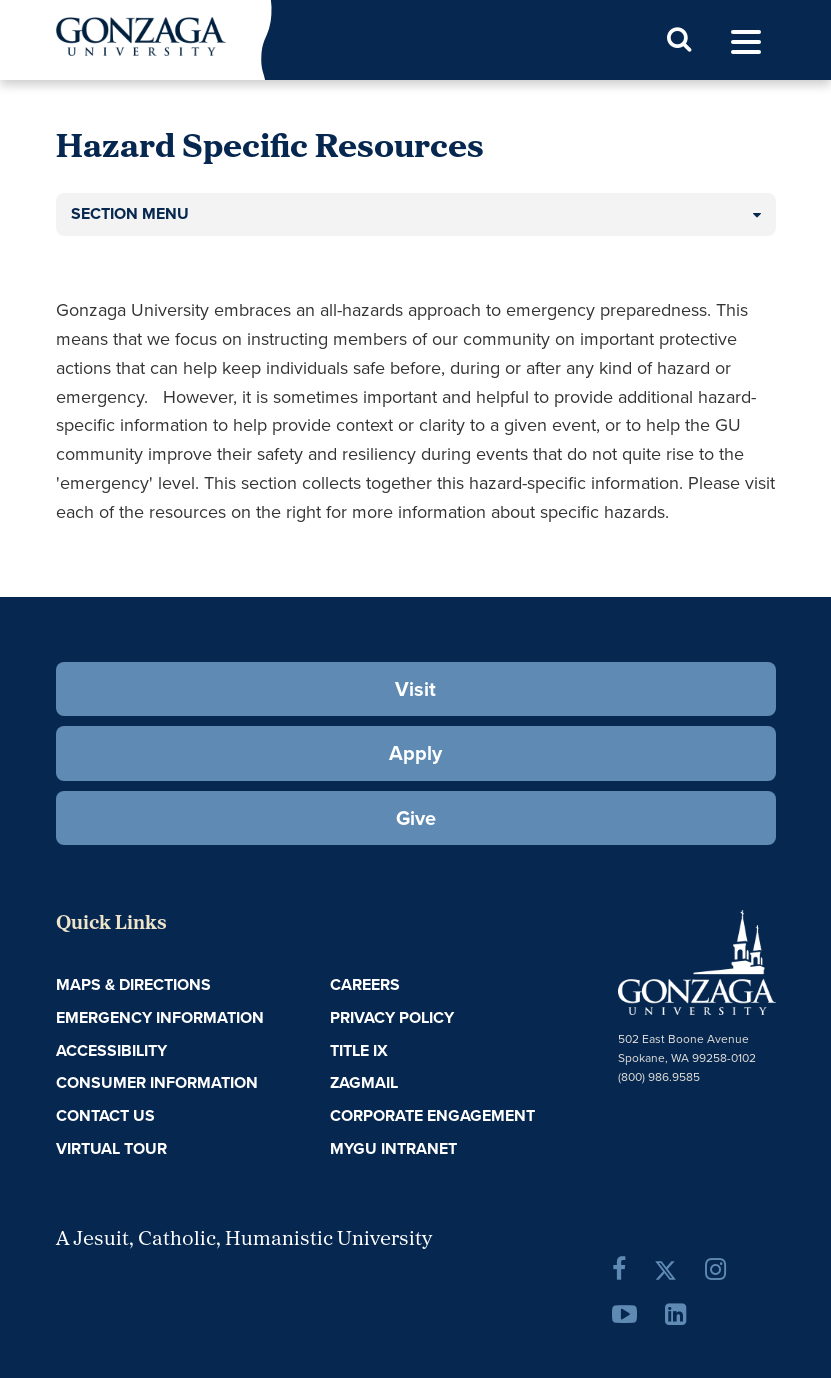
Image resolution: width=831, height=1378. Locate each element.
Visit (415, 689)
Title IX (359, 1050)
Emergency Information (160, 1017)
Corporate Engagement (432, 1115)
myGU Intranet (393, 1148)
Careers (365, 984)
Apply (415, 753)
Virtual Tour (111, 1148)
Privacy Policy (392, 1017)
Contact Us (105, 1115)
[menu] (746, 42)
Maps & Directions (133, 984)
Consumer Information (157, 1082)
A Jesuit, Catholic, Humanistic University (244, 1240)
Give (416, 818)
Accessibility (111, 1050)
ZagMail (364, 1082)
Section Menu (130, 213)
